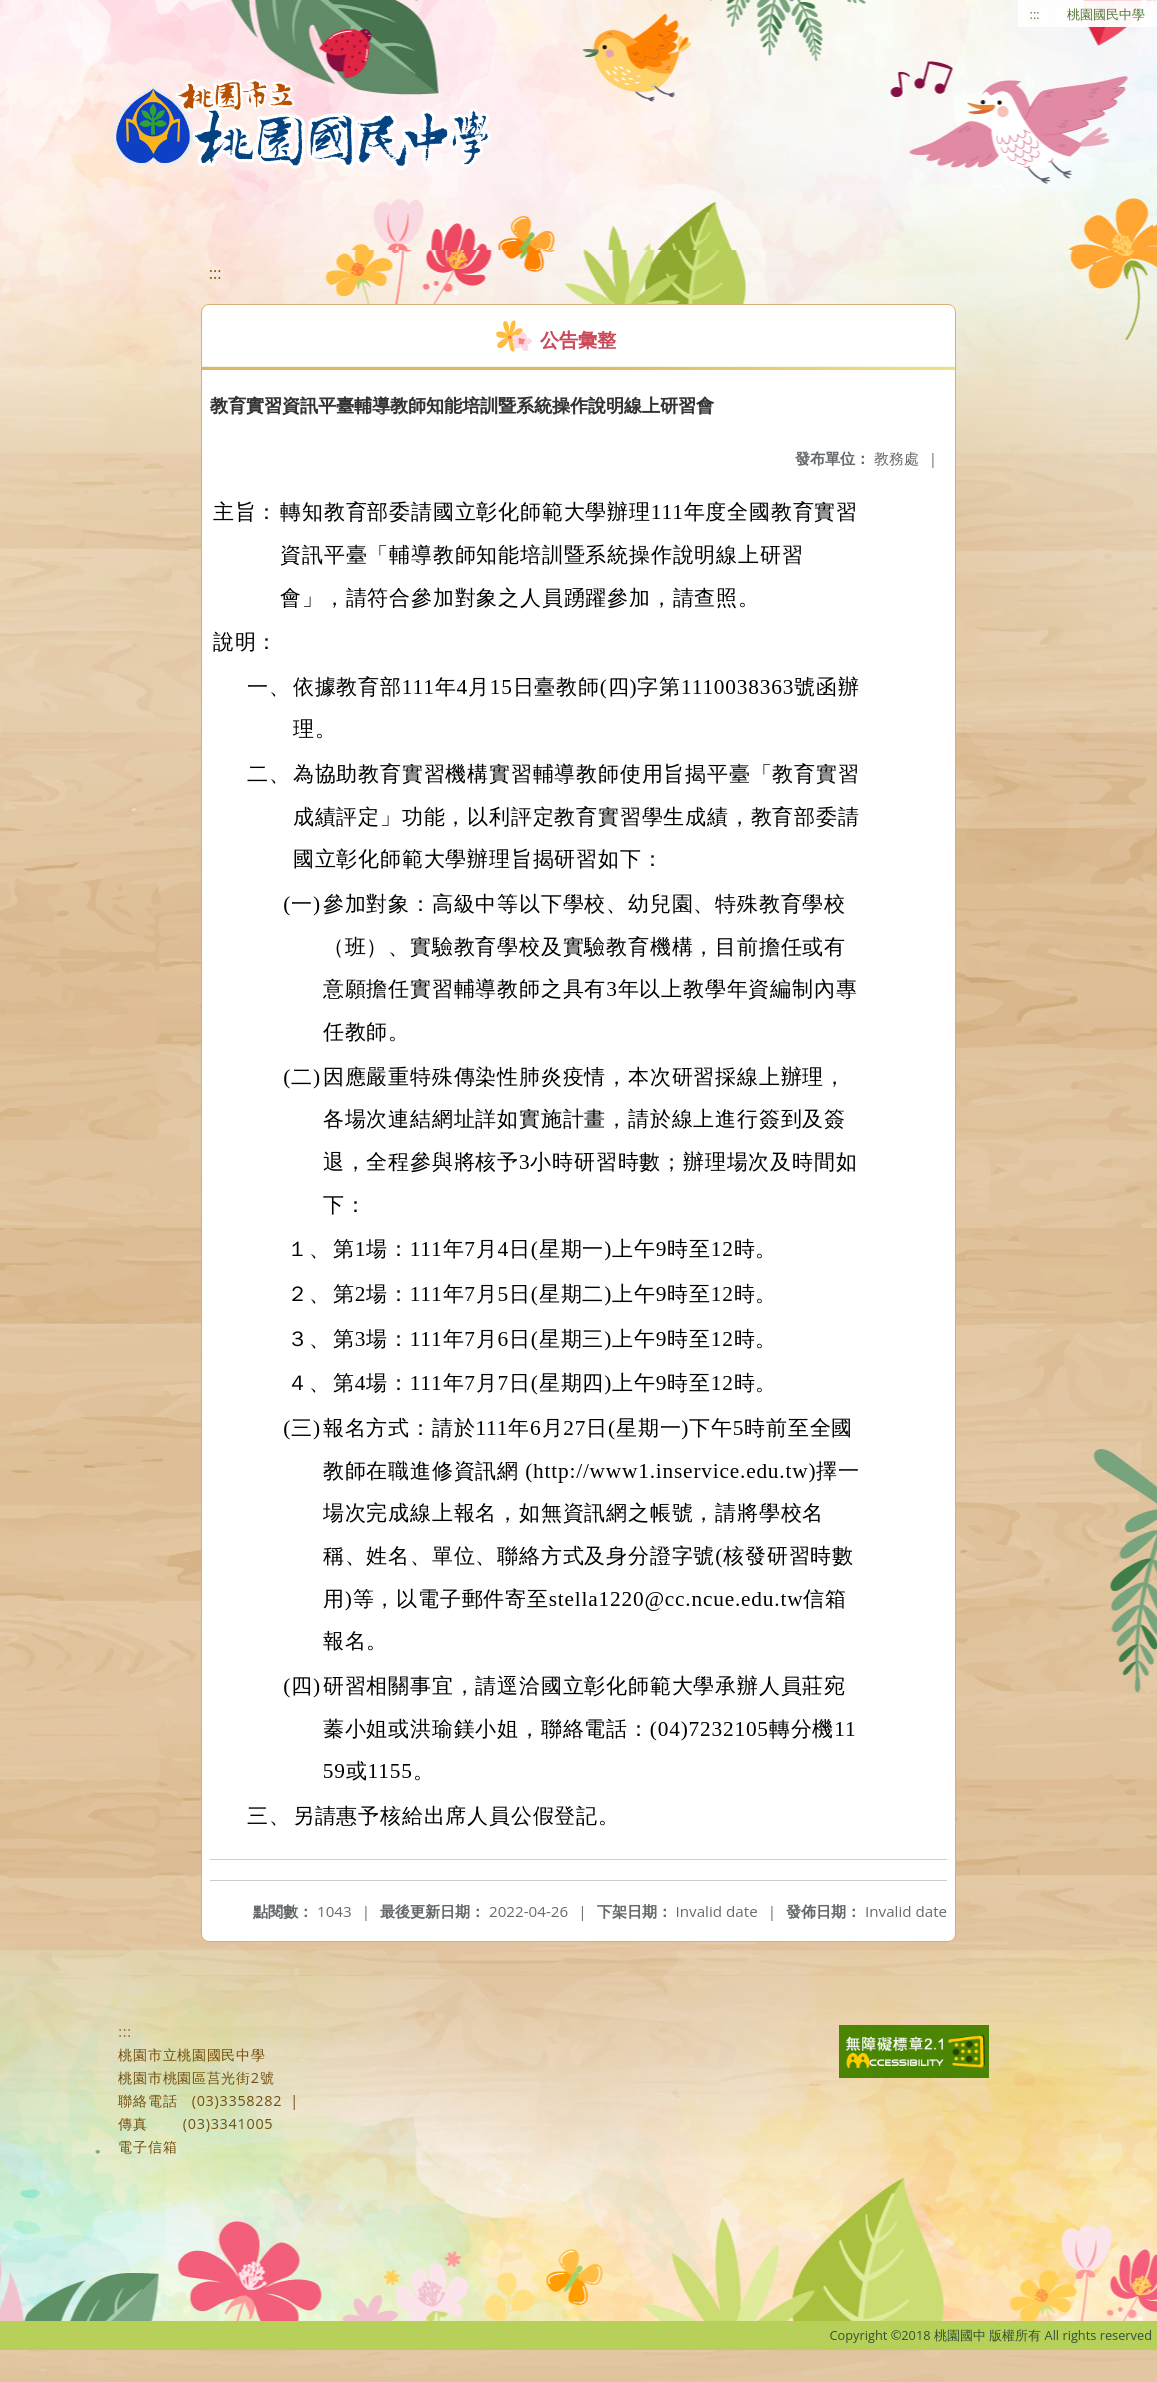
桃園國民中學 (1106, 14)
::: (1035, 14)
